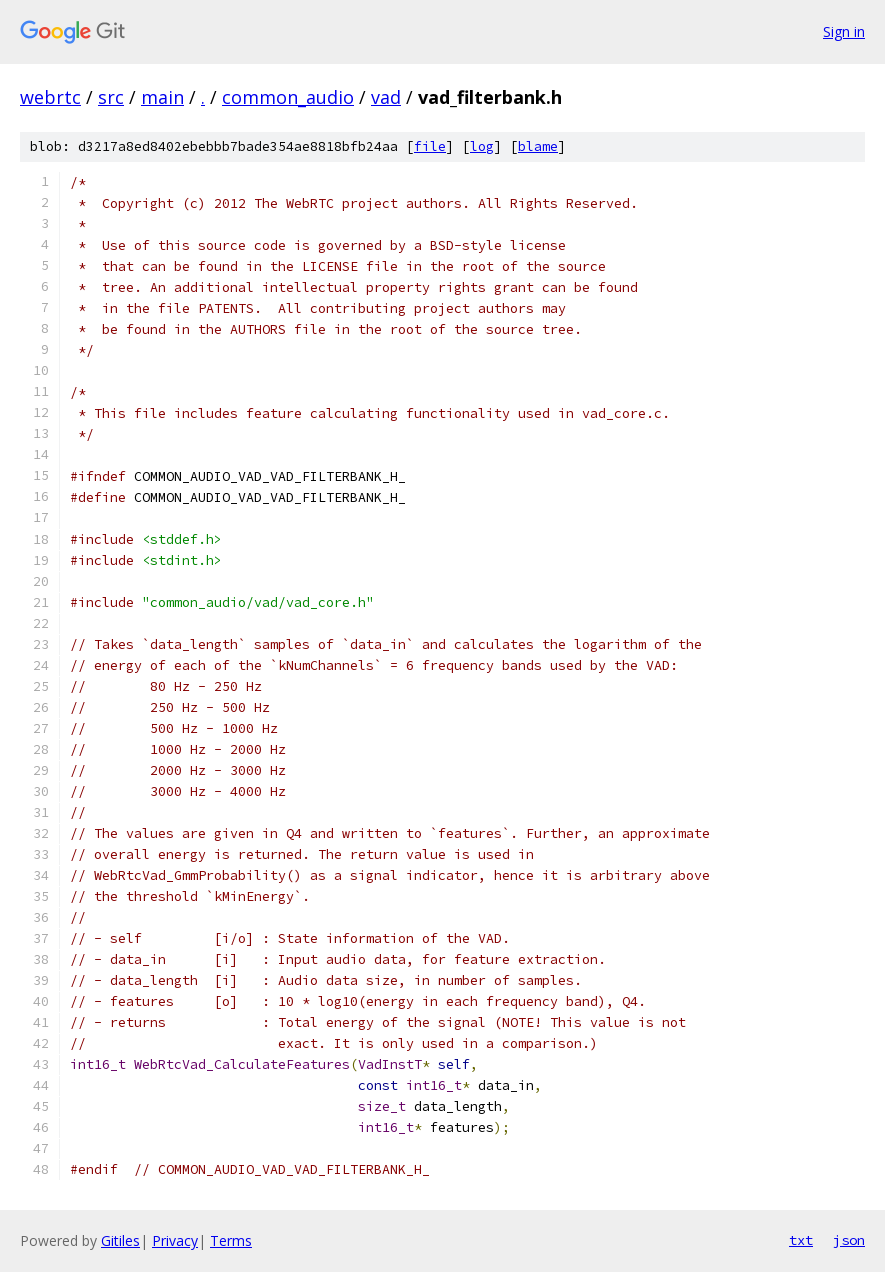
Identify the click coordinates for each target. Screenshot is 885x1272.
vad (386, 97)
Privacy (175, 1240)
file (430, 146)
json (849, 1240)
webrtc (50, 97)
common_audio (288, 97)
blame (538, 146)
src (111, 97)
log (482, 146)
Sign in (844, 31)
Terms (231, 1240)
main (162, 97)
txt (801, 1240)
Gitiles (120, 1240)
